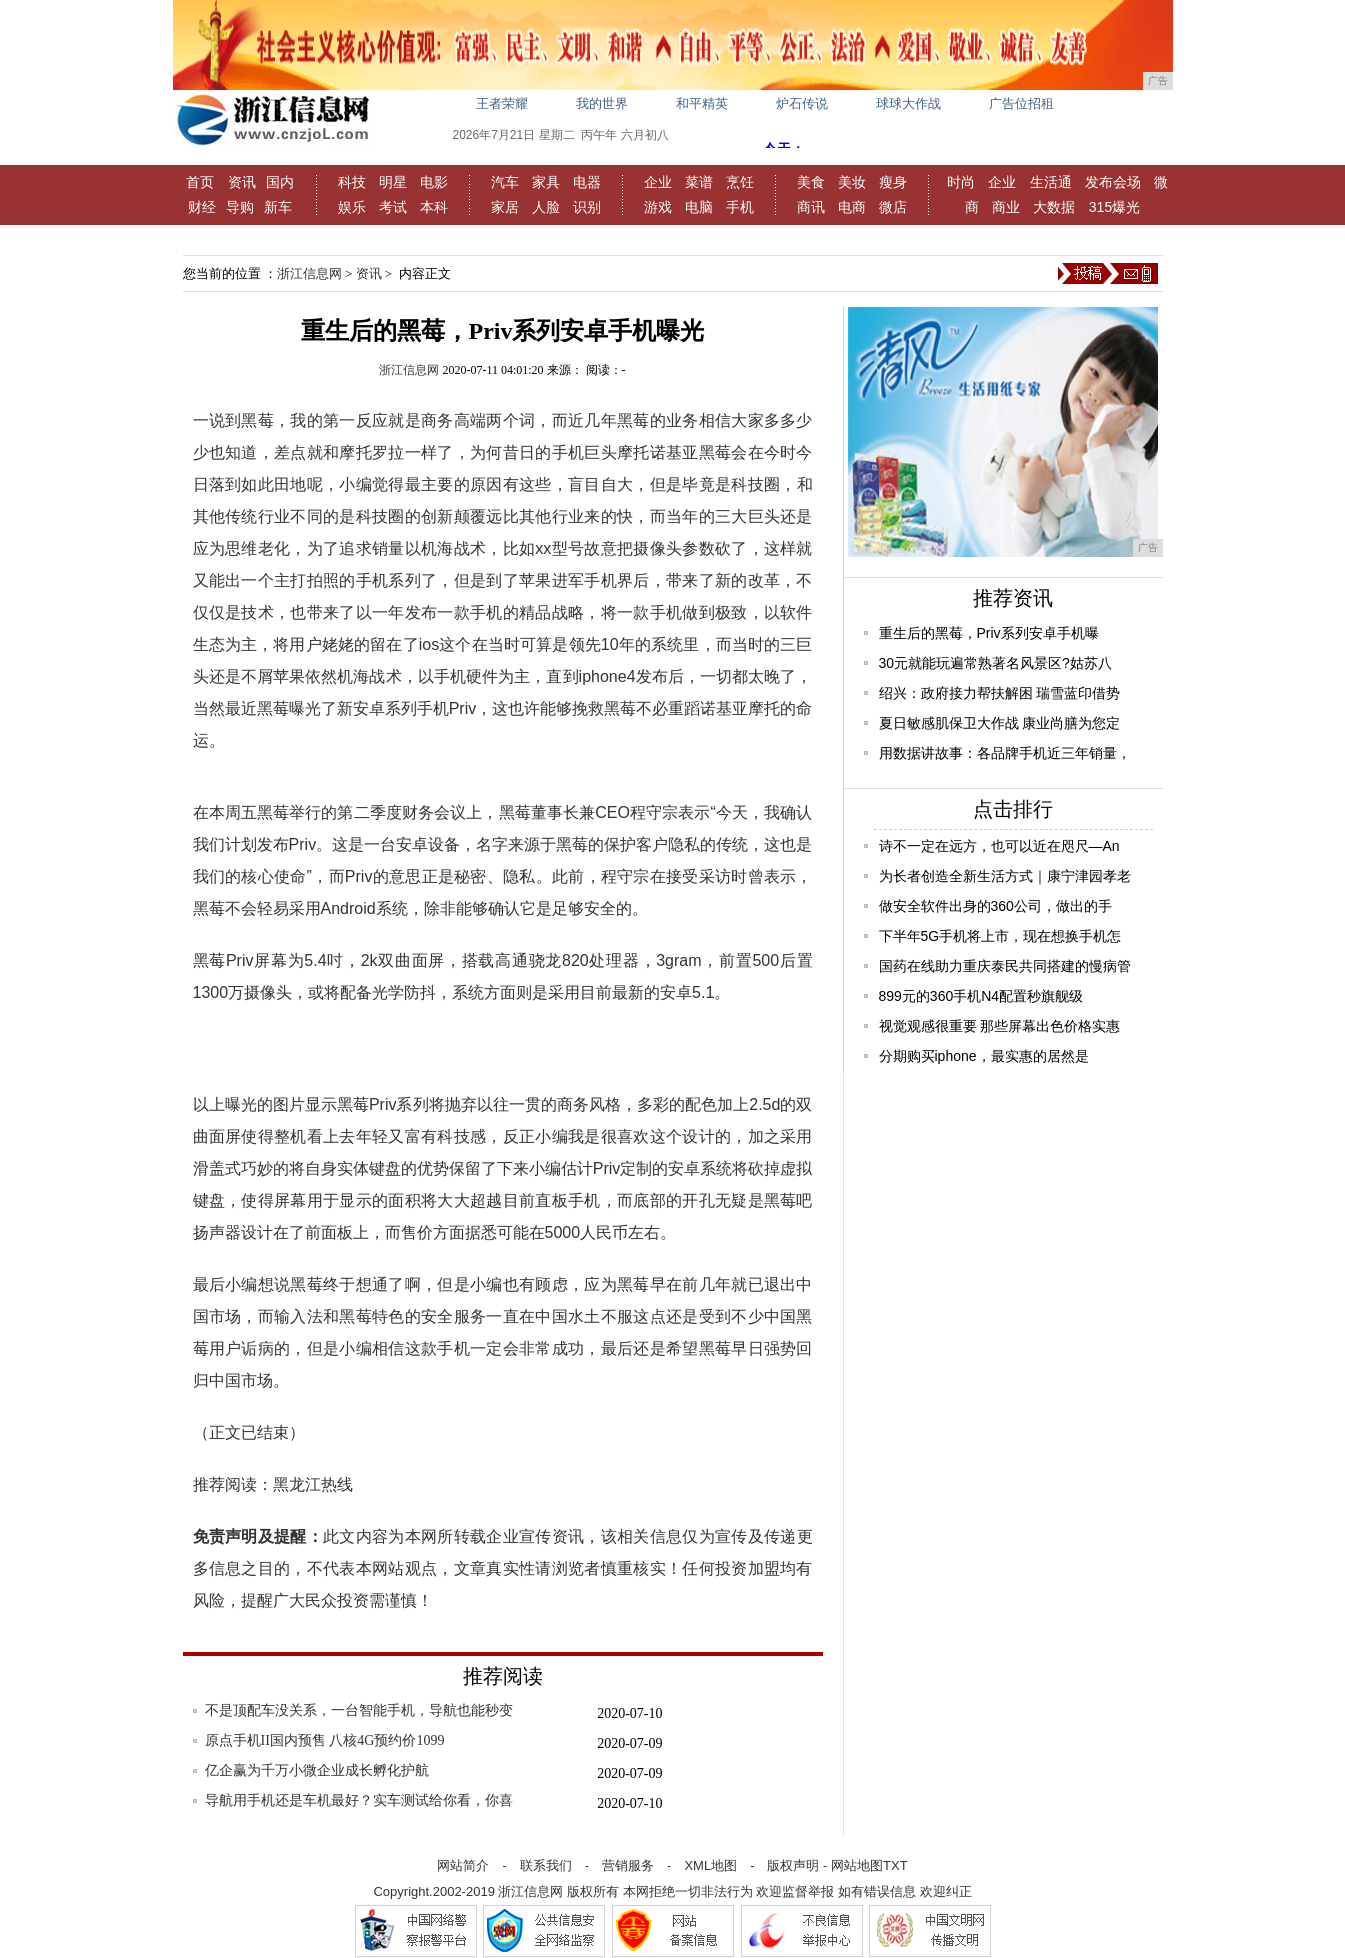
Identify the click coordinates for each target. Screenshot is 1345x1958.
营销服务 (628, 1865)
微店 (893, 207)
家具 (546, 182)
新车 (278, 207)
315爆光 (1114, 207)
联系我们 (546, 1865)
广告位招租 (1021, 103)
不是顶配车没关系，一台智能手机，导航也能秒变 (359, 1710)
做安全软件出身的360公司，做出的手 (995, 906)
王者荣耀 (502, 103)
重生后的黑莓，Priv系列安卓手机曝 (989, 633)
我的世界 (602, 103)
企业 (658, 182)
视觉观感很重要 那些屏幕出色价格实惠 (1000, 1026)
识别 (587, 207)
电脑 (699, 207)
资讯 (242, 182)
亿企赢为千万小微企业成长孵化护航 (317, 1770)
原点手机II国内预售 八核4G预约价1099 (325, 1740)
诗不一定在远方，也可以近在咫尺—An (999, 846)
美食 (811, 182)
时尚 (961, 182)
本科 (434, 207)
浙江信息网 (309, 273)
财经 (202, 207)
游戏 (658, 207)
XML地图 (710, 1865)
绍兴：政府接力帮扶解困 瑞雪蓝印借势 (1000, 693)
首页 (200, 182)
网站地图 (857, 1865)
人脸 (546, 207)
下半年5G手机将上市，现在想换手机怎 (1000, 936)
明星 (393, 182)
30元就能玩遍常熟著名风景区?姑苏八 (995, 663)
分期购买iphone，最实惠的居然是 (984, 1056)
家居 (505, 207)
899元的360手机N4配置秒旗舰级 (981, 996)
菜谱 (699, 182)
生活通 (1051, 182)
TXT (895, 1865)
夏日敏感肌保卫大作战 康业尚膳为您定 (1000, 723)
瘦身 (893, 182)
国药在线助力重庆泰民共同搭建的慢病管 (1005, 966)
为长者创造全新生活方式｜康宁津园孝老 (1005, 876)
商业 (1006, 207)
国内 (280, 182)
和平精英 (702, 103)
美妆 (852, 182)
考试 (393, 207)
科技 (352, 182)
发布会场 (1113, 182)
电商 (852, 207)
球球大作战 (908, 103)
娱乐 (352, 207)
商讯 (811, 207)
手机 (740, 207)
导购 (240, 207)
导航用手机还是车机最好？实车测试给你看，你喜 (359, 1800)
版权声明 (793, 1865)
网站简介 (463, 1865)
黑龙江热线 (313, 1484)
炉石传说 (802, 103)
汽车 (505, 182)
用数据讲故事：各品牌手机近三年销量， (1005, 753)
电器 (587, 182)
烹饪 (740, 182)
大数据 (1054, 207)
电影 (434, 182)
